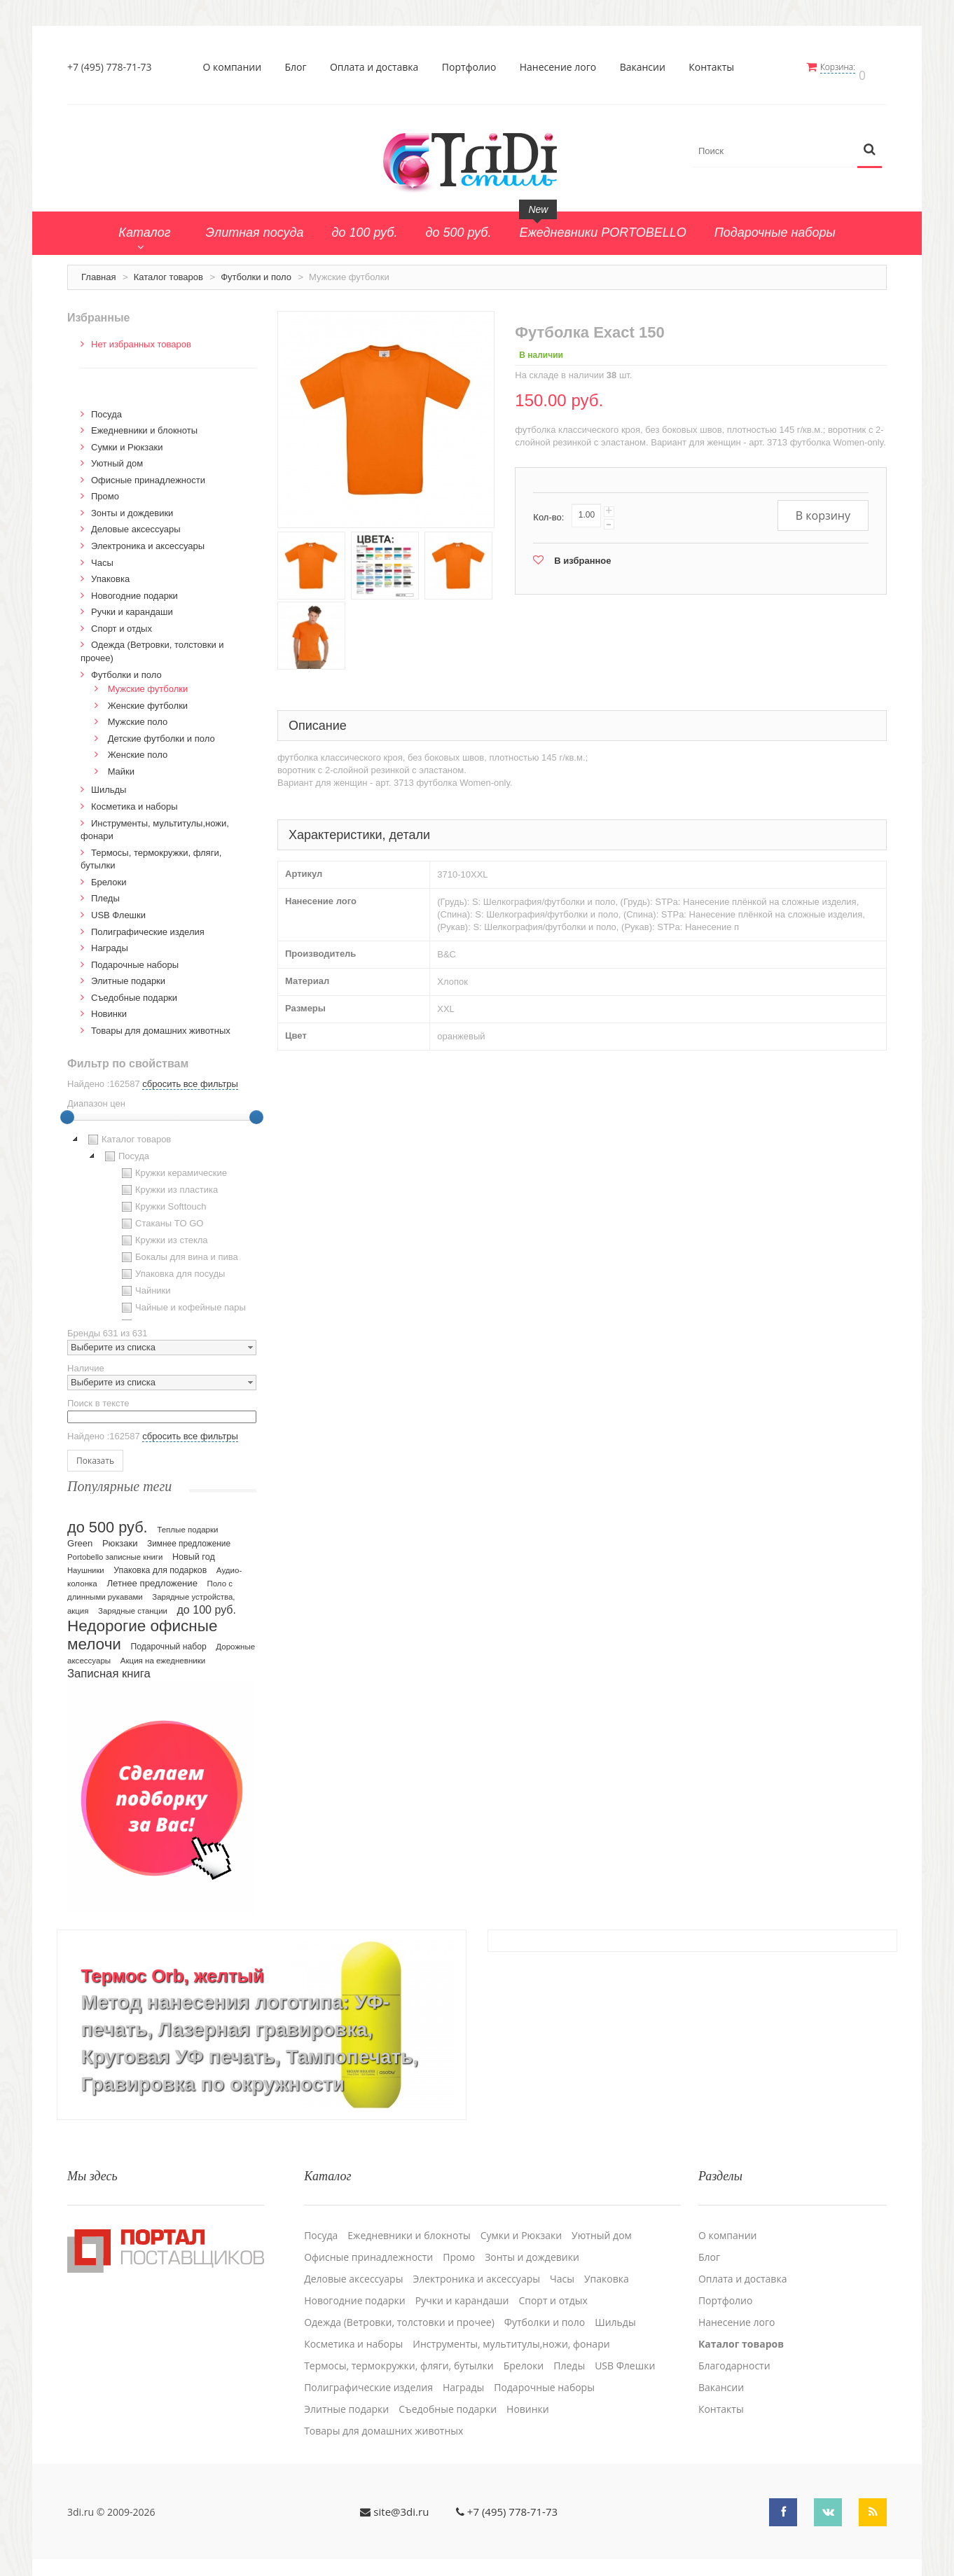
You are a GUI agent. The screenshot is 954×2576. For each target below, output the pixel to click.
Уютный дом (117, 456)
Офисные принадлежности (148, 473)
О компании (236, 67)
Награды (109, 941)
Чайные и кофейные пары (182, 1301)
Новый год (193, 1550)
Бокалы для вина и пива (178, 1250)
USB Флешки (118, 908)
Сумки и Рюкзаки (127, 440)
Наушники (85, 1563)
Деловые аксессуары (136, 523)
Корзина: (846, 67)
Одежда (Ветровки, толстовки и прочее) (399, 2306)
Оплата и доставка (378, 67)
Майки (121, 764)
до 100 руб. (207, 1602)
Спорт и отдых (121, 621)
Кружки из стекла (163, 1234)
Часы (102, 555)
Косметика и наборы (134, 799)
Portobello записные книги (115, 1550)
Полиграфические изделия (148, 925)
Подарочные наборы (135, 958)
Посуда (106, 407)
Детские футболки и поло (161, 731)
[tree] (161, 1219)
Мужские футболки (148, 682)
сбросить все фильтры (189, 1077)
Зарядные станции (132, 1604)
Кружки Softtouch (162, 1200)
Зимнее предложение (188, 1537)
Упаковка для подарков (160, 1563)
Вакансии (647, 67)
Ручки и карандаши (132, 605)
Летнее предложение (152, 1576)
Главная (98, 270)
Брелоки (108, 875)
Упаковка (110, 572)
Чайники (144, 1284)
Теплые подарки (187, 1522)
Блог (300, 67)
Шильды (108, 783)
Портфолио (473, 67)
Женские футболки (148, 698)
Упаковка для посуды (171, 1267)
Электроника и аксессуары (148, 539)
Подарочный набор (169, 1639)
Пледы (105, 891)
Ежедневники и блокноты (144, 423)
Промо (105, 489)
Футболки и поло (256, 270)
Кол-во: (548, 510)
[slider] (67, 1111)
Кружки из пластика (168, 1183)
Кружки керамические (172, 1166)
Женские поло (138, 747)
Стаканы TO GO (160, 1217)
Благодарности (734, 2349)
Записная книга (109, 1666)
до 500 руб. (107, 1520)
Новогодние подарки (134, 588)
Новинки (109, 1007)
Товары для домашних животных (160, 1023)
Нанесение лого (562, 67)
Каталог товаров (168, 270)
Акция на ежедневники (162, 1653)
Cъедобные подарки (134, 990)
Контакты (716, 67)
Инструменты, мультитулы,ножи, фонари (511, 2328)
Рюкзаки (120, 1536)
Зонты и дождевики (132, 506)
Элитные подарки (128, 974)
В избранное (582, 553)
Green (79, 1536)
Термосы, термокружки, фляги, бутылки (399, 2349)
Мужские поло (138, 714)
